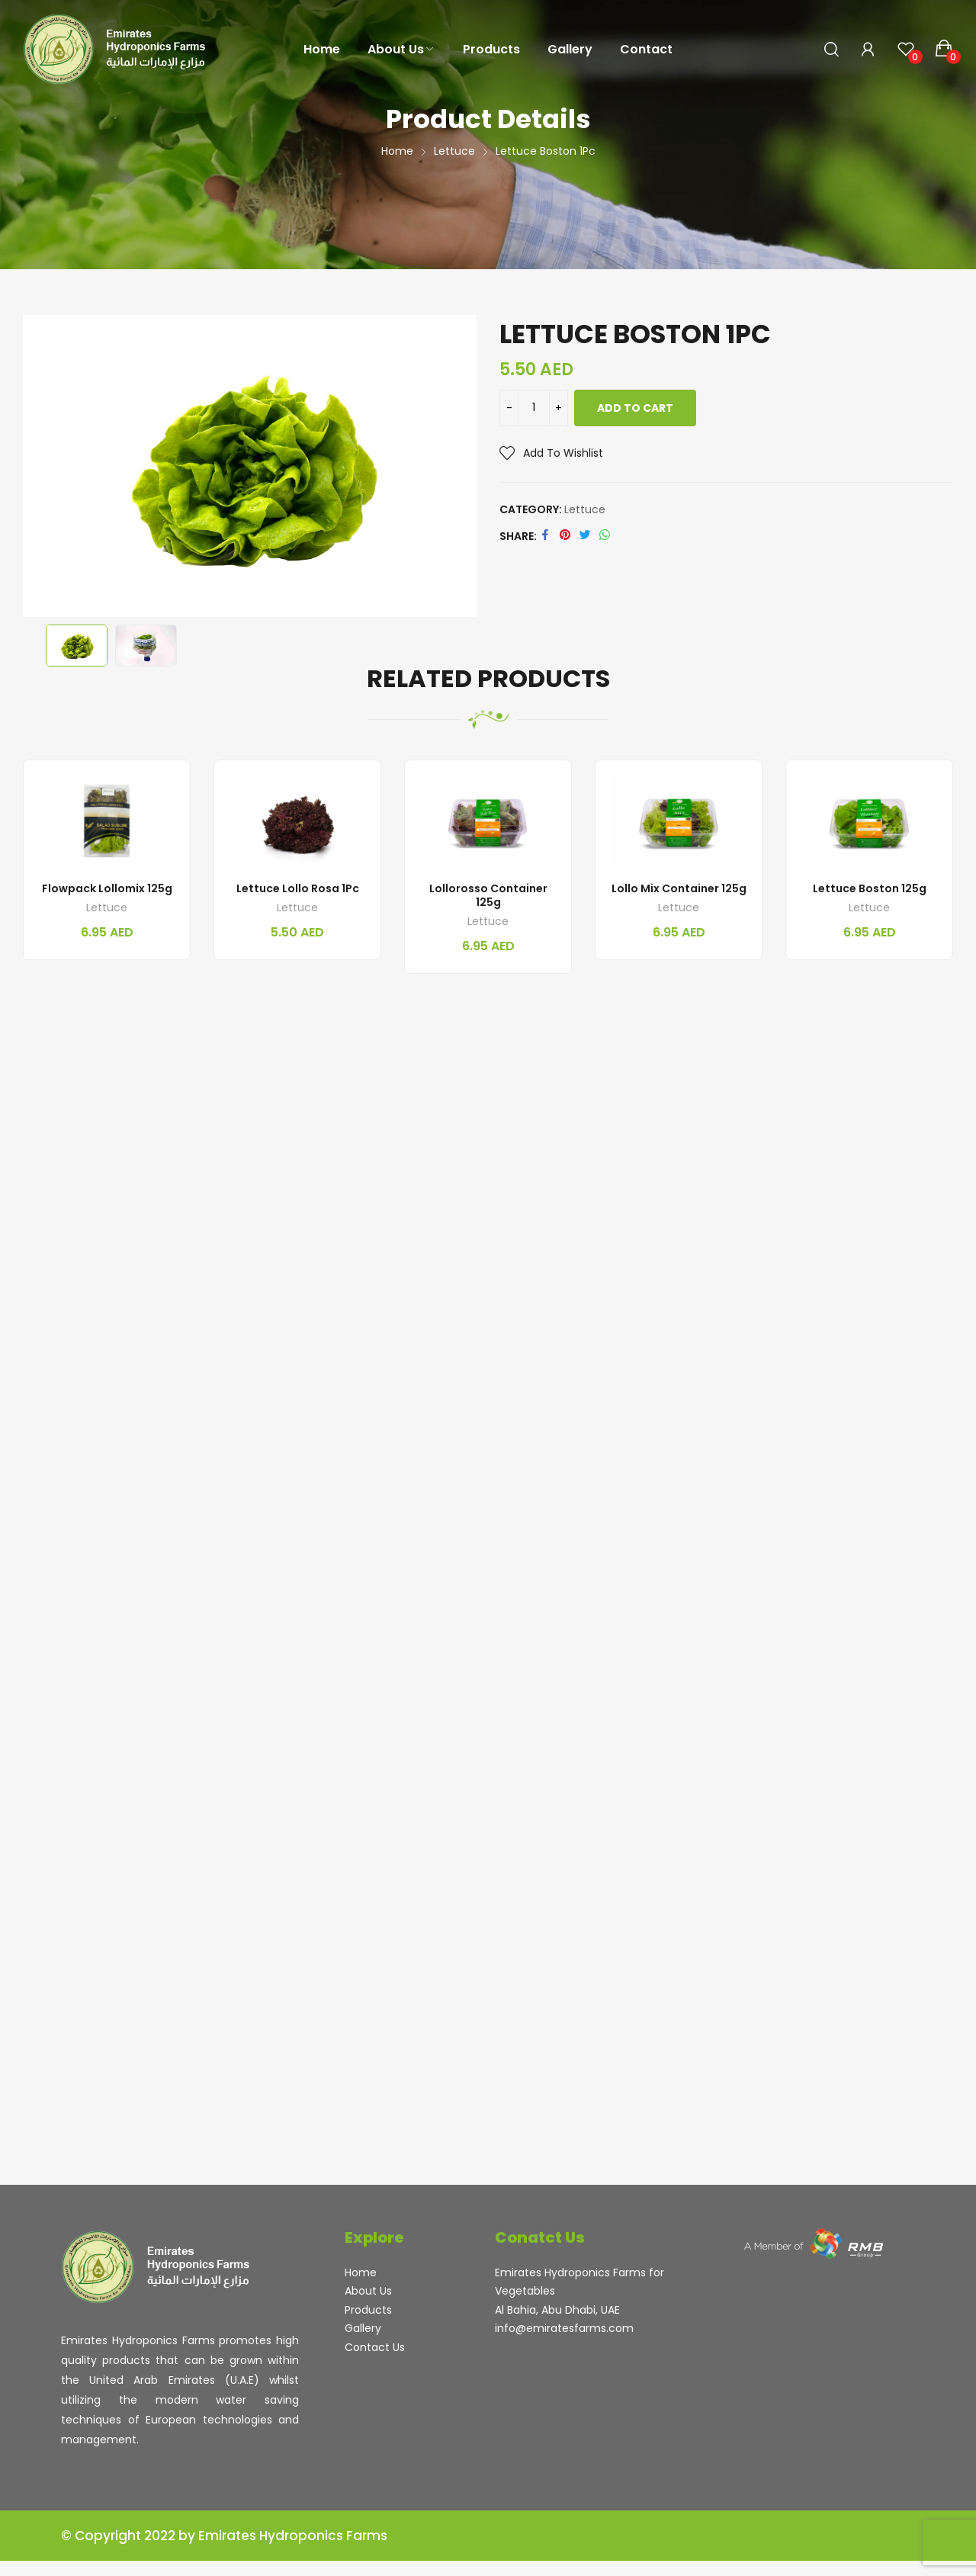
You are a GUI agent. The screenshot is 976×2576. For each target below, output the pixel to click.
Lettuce (584, 509)
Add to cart (635, 408)
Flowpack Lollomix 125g (107, 888)
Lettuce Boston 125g (869, 888)
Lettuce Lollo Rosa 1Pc (297, 888)
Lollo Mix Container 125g (679, 888)
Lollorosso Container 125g (488, 895)
